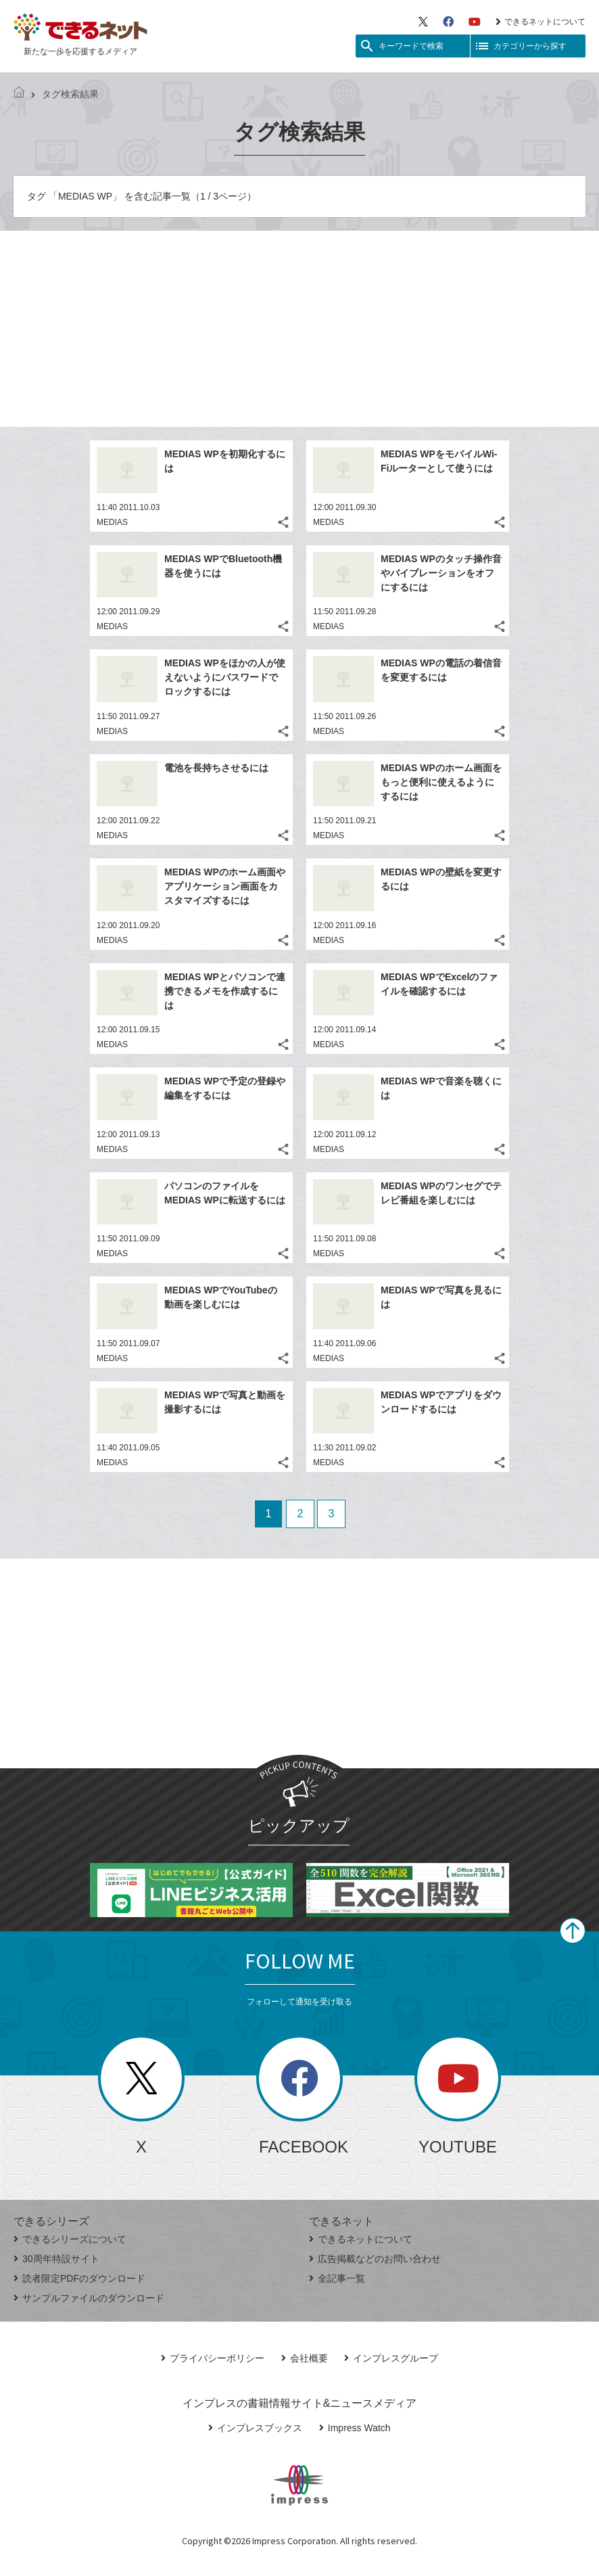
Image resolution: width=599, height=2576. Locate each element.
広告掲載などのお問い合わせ (375, 2258)
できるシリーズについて (70, 2239)
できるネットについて (540, 21)
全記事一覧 (337, 2278)
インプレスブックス (255, 2427)
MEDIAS (112, 522)
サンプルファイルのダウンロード (89, 2298)
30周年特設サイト (56, 2258)
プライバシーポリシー (212, 2358)
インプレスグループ (391, 2358)
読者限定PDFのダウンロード (79, 2278)
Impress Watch (355, 2427)
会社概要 (304, 2358)
